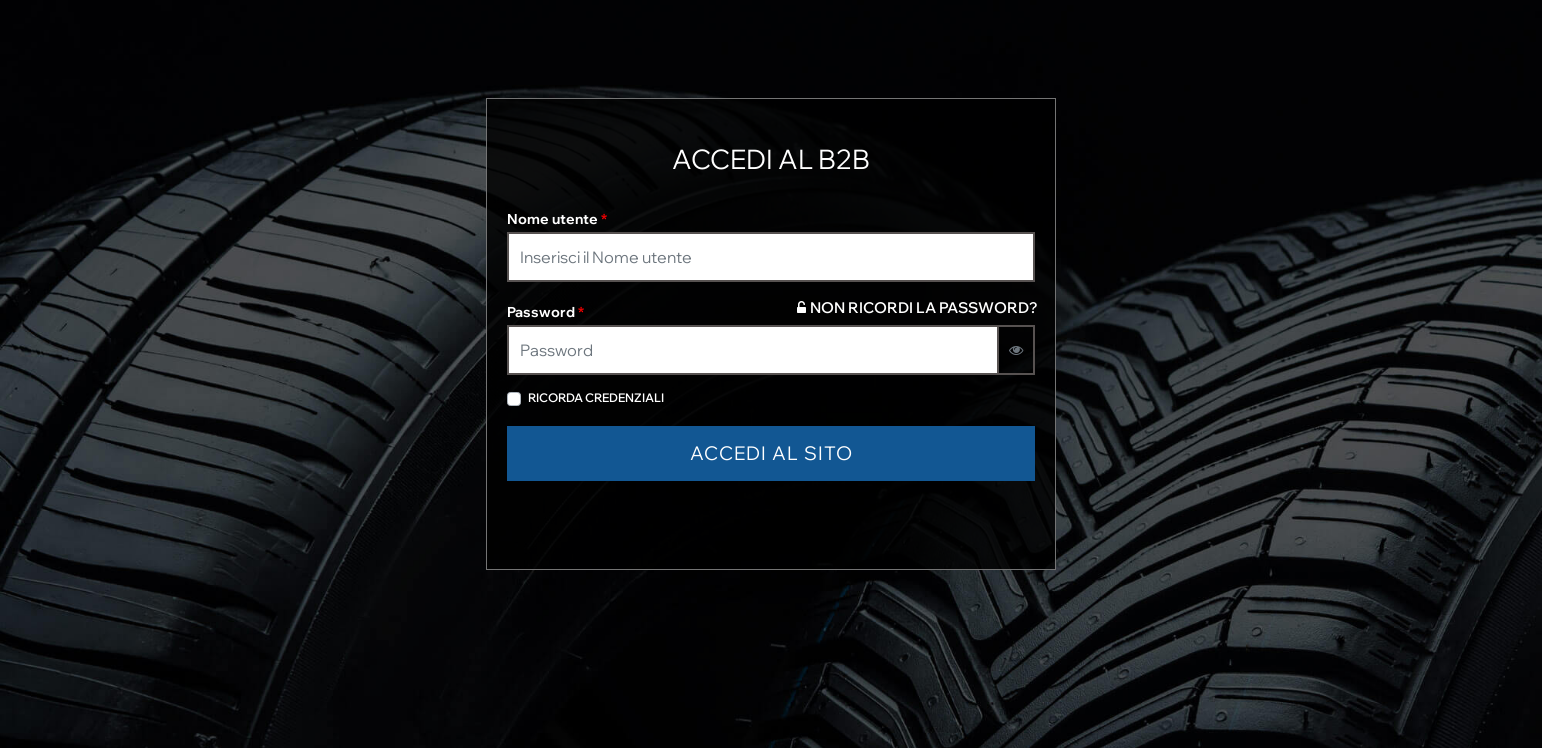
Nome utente (557, 219)
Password (545, 312)
